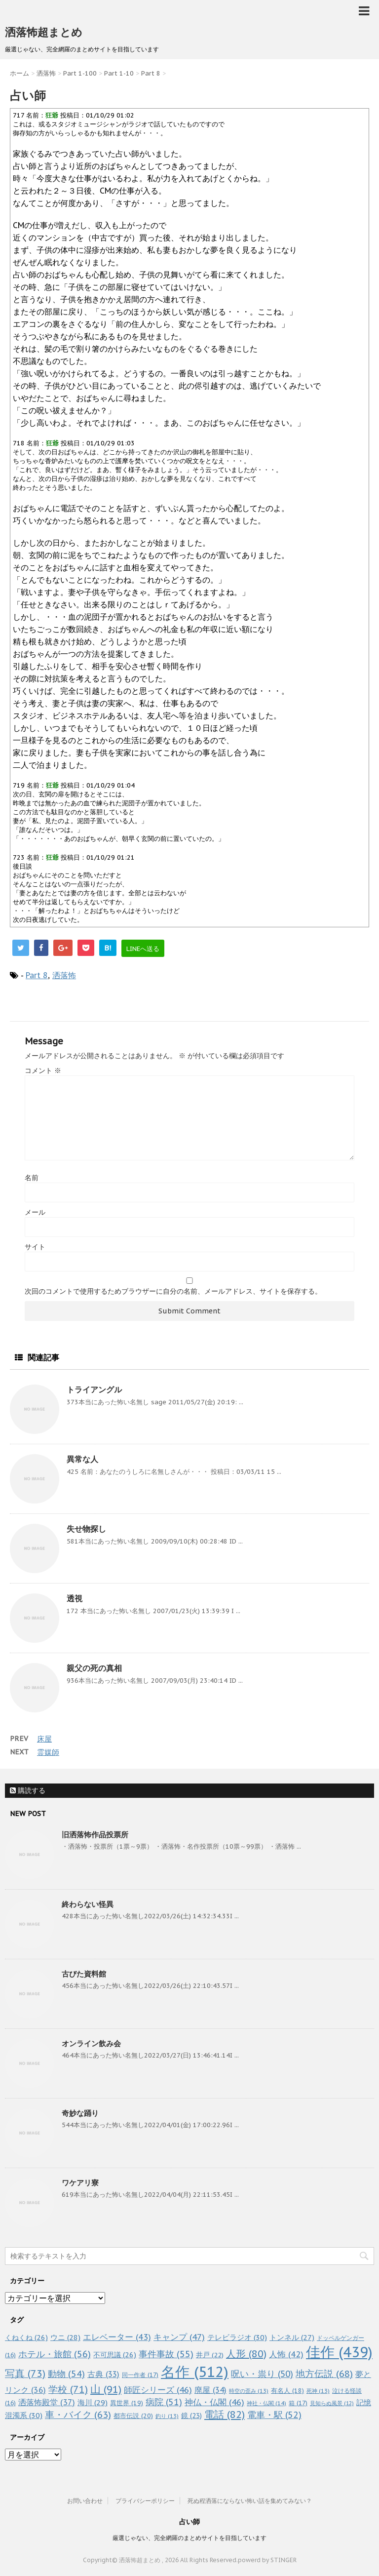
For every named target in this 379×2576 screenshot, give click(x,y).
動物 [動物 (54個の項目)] (66, 2373)
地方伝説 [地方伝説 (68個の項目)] (324, 2373)
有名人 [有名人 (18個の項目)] (287, 2390)
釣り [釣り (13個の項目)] (167, 2416)
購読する (27, 1790)
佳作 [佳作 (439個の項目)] (339, 2352)
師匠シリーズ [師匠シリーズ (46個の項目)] (158, 2389)
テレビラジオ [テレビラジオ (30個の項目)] (237, 2337)
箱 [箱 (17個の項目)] (298, 2403)
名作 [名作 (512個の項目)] (194, 2371)
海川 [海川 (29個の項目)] (92, 2402)
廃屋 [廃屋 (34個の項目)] (210, 2390)
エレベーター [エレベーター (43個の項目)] (117, 2337)
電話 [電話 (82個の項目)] (224, 2414)
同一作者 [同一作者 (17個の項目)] (140, 2374)
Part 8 (37, 975)
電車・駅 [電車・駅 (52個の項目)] (274, 2414)
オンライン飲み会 (91, 2043)
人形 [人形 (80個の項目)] (246, 2353)
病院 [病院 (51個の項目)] (164, 2402)
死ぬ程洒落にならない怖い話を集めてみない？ (250, 2500)
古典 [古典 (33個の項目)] (103, 2374)
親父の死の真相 (94, 1668)
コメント (43, 1070)
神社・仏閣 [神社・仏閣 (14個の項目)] (266, 2403)
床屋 (44, 1739)
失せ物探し (86, 1529)
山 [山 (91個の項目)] (105, 2389)
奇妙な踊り (80, 2113)
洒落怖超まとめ (43, 32)
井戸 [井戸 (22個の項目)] (210, 2354)
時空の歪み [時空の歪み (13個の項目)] (248, 2390)
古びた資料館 (84, 1974)
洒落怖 (64, 975)
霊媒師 (48, 1752)
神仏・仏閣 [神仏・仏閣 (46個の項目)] (214, 2402)
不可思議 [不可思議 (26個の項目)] (114, 2354)
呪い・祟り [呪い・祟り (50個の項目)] (262, 2373)
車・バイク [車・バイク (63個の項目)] (78, 2414)
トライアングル (94, 1389)
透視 (74, 1598)
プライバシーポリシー (145, 2500)
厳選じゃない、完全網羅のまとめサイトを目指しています (189, 2537)
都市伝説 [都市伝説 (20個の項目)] (133, 2416)
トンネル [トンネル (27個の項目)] (291, 2337)
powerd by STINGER (267, 2560)
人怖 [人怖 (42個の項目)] (286, 2354)
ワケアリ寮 (80, 2182)
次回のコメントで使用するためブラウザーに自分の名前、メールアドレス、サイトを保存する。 (173, 1291)
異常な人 (82, 1459)
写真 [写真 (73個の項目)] (25, 2373)
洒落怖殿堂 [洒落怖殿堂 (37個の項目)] (46, 2402)
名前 (31, 1177)
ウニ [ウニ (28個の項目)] (65, 2337)
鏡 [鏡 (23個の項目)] (191, 2415)
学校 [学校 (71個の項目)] (68, 2389)
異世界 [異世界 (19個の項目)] (126, 2403)
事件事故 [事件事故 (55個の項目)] (166, 2354)
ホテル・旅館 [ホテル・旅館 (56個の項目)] (54, 2354)
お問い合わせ (85, 2500)
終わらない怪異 (88, 1904)
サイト (35, 1246)
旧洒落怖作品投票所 (95, 1834)
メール (35, 1212)
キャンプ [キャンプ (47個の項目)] (179, 2336)
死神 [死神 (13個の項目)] (318, 2390)
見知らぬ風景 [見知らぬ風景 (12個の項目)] (332, 2403)
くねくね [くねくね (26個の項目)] (26, 2337)
